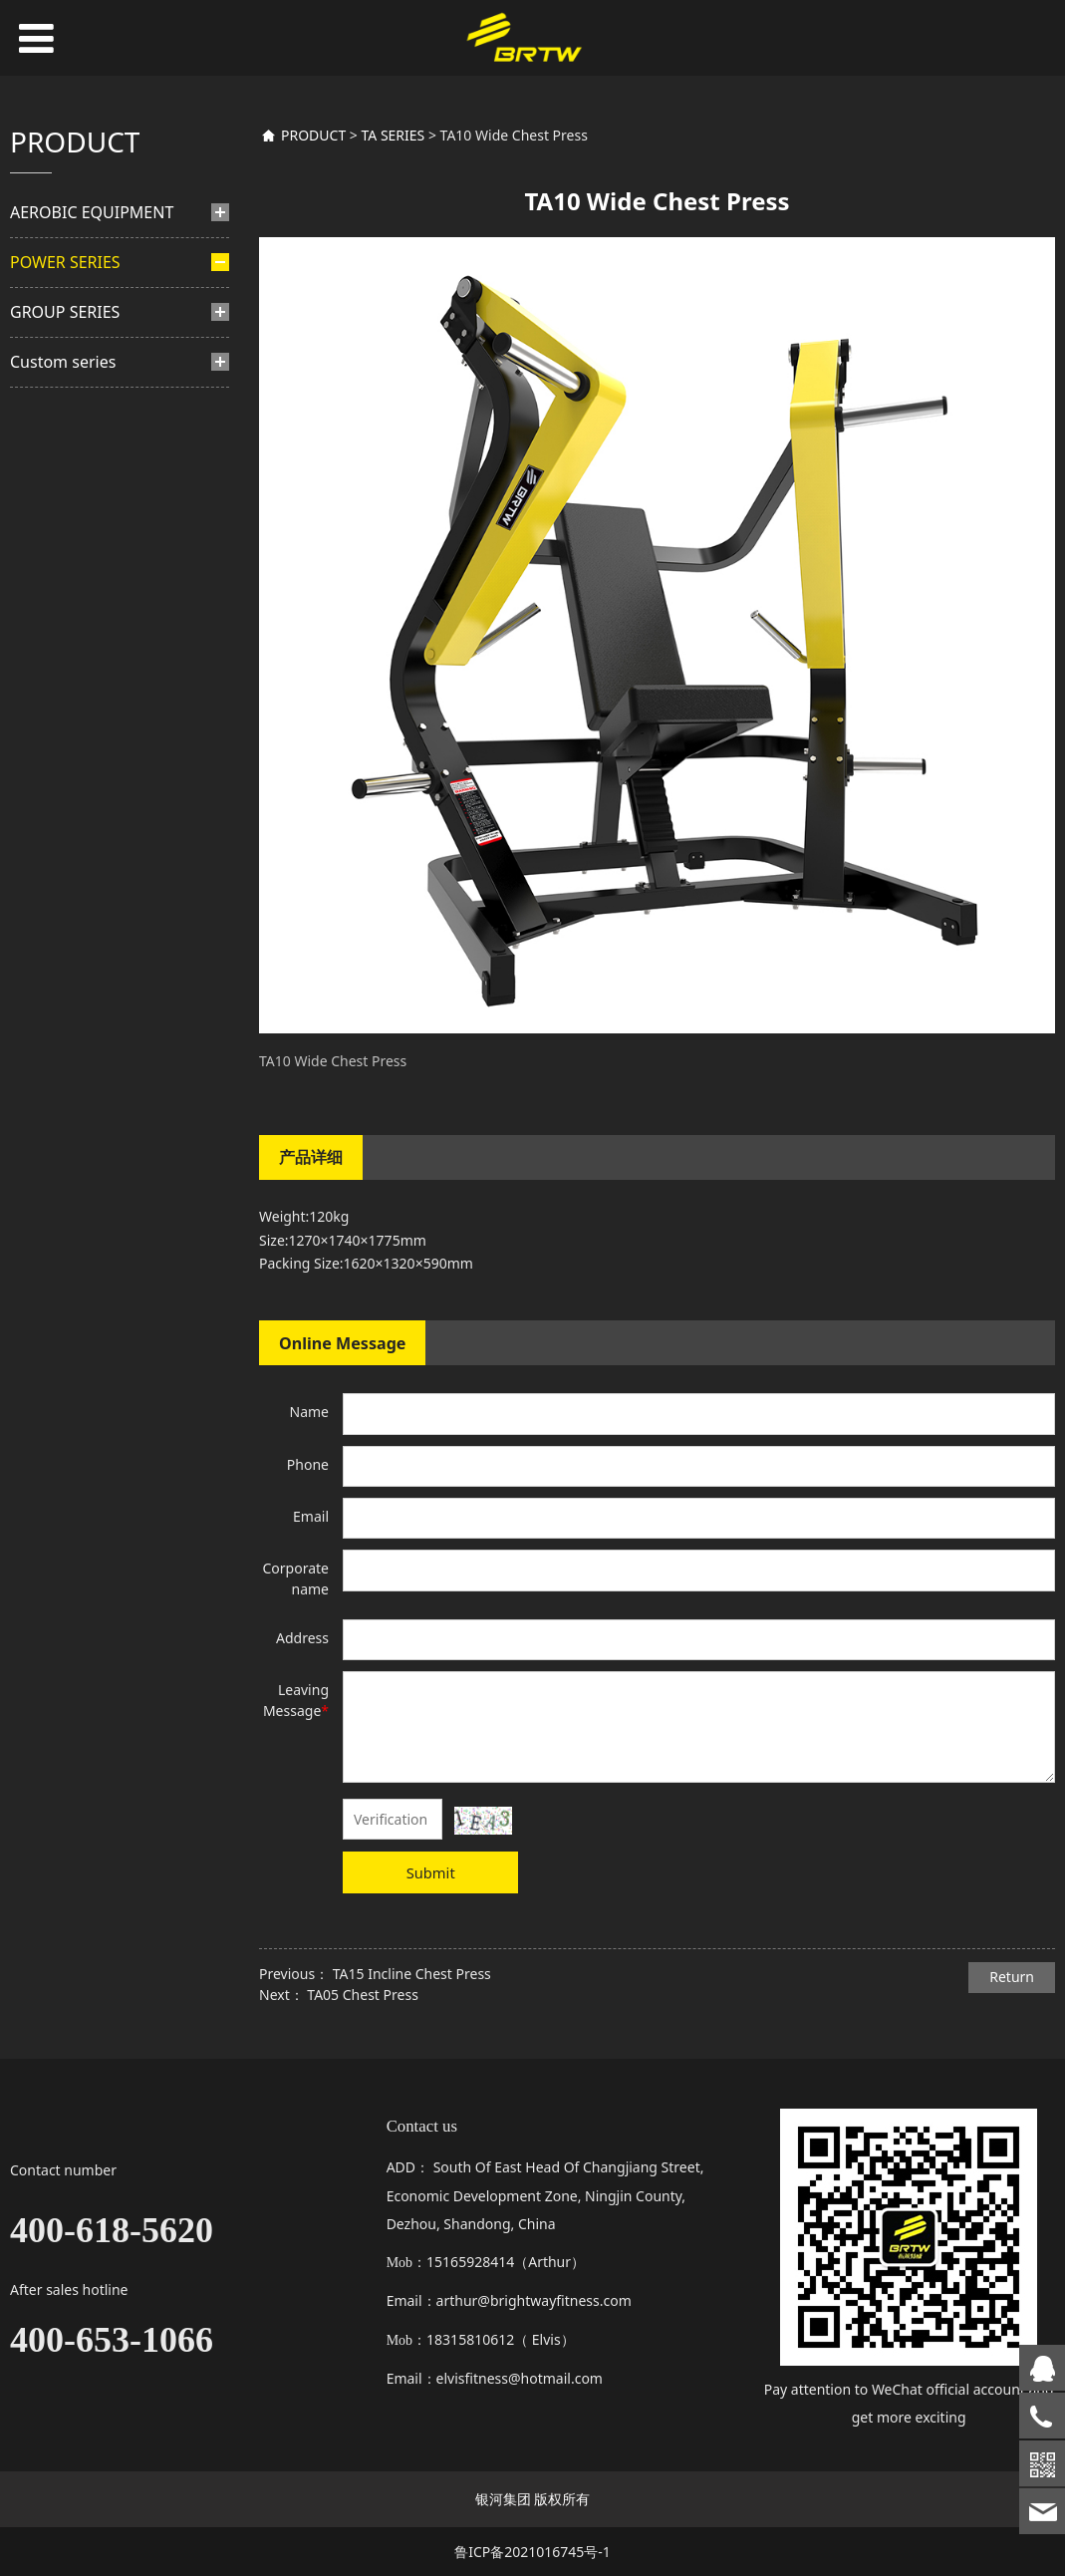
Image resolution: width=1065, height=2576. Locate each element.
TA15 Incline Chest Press (412, 1973)
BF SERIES (77, 353)
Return (1011, 1976)
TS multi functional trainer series (115, 728)
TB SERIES (78, 510)
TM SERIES (79, 587)
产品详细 (311, 1157)
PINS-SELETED (76, 314)
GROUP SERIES (65, 789)
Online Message (342, 1343)
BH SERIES (79, 384)
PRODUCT (313, 135)
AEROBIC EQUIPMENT (91, 212)
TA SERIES (87, 650)
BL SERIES (77, 681)
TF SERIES (77, 478)
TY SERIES (77, 416)
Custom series (63, 839)
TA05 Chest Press (362, 1994)
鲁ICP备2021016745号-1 (532, 2551)
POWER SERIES (65, 262)
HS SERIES (78, 447)
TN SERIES (78, 618)
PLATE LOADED (88, 547)
